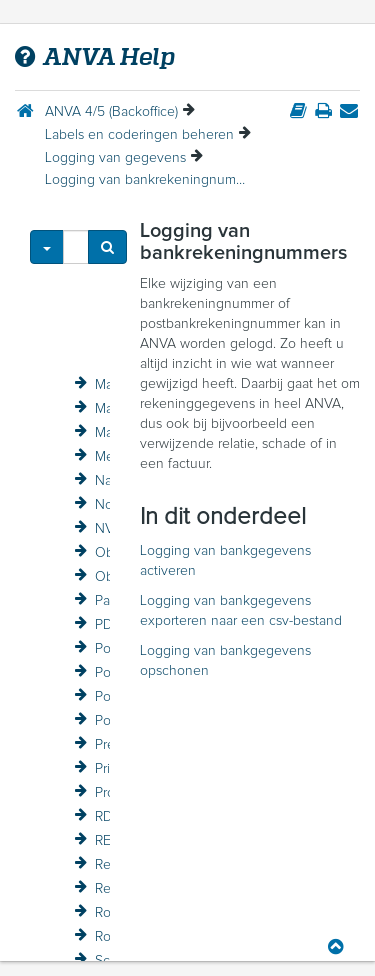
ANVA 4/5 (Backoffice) (111, 112)
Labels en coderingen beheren (139, 135)
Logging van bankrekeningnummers (145, 180)
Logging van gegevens (115, 158)
